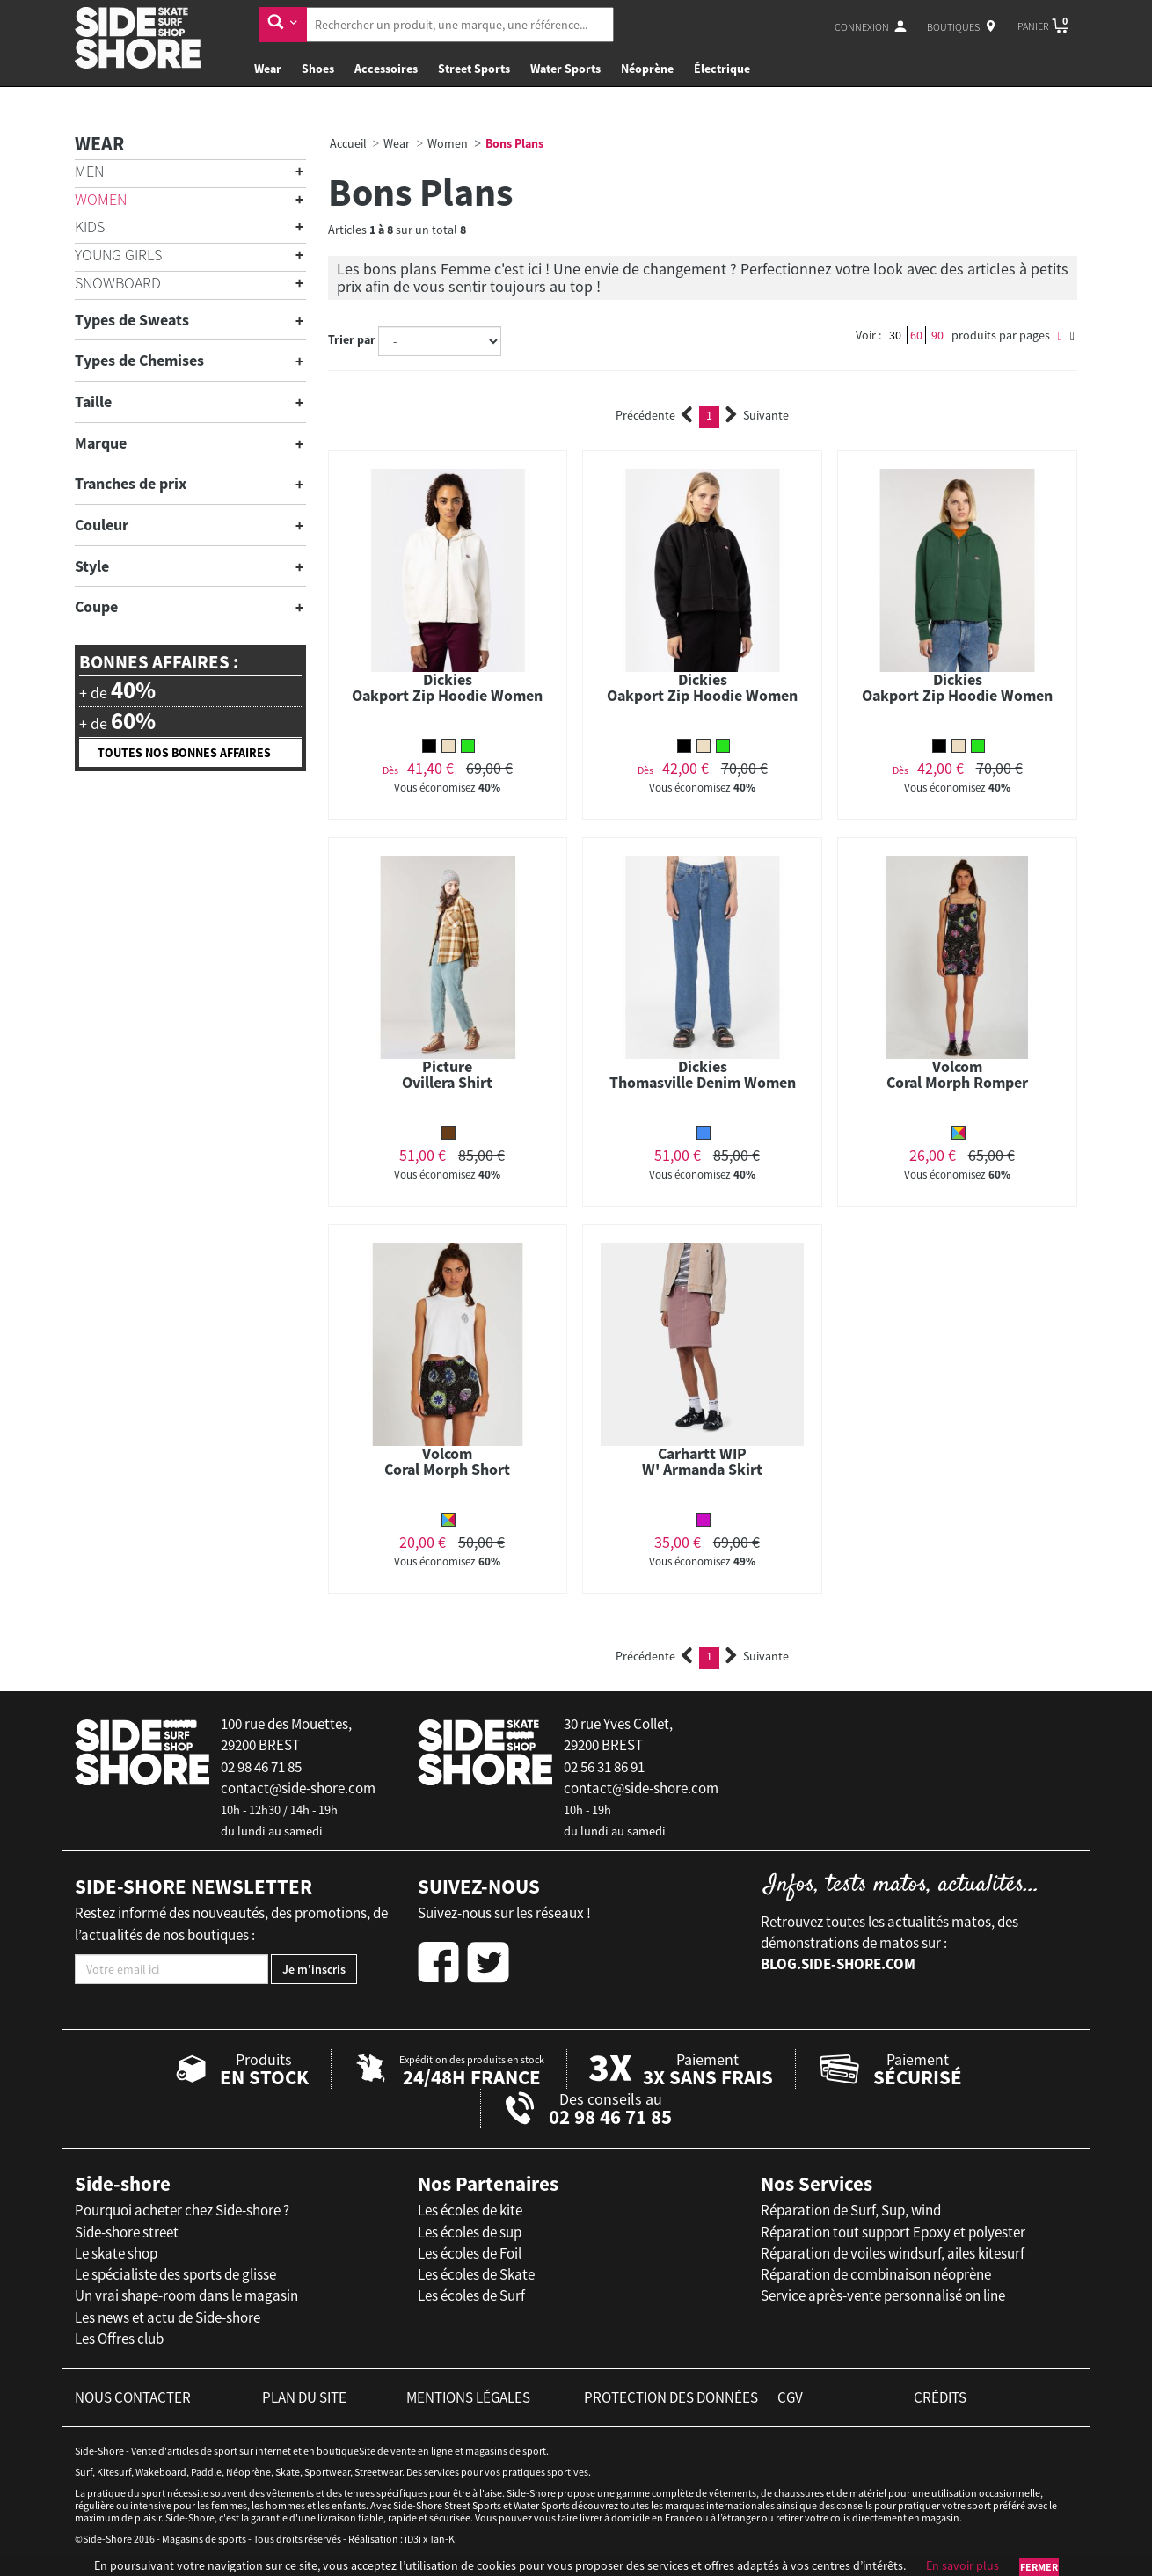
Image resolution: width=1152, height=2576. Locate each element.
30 (895, 335)
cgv (790, 2397)
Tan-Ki (443, 2538)
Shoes (318, 69)
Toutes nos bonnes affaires (184, 753)
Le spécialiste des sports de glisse (175, 2274)
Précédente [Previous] (654, 415)
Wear (267, 69)
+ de (117, 690)
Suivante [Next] (757, 415)
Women (101, 199)
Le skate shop (116, 2253)
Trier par (351, 339)
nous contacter (133, 2397)
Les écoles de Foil (469, 2253)
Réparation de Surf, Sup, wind (851, 2210)
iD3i (413, 2538)
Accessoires (386, 69)
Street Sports (474, 69)
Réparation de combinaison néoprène (876, 2274)
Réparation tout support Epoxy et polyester (893, 2232)
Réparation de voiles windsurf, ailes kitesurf (892, 2253)
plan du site (304, 2397)
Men (89, 171)
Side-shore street (127, 2232)
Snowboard (118, 283)
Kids (90, 226)
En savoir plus (962, 2565)
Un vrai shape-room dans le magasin (186, 2295)
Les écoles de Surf (471, 2295)
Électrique (722, 69)
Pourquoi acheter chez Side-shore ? (182, 2210)
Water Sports (565, 69)
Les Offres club (119, 2338)
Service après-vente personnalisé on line (883, 2295)
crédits (940, 2397)
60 (916, 335)
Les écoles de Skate (476, 2274)
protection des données (671, 2397)
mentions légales (468, 2397)
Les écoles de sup (469, 2232)
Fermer (1039, 2566)
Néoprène (647, 69)
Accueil (348, 143)
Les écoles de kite (470, 2210)
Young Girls (118, 254)
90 (937, 335)
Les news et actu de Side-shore (167, 2317)
